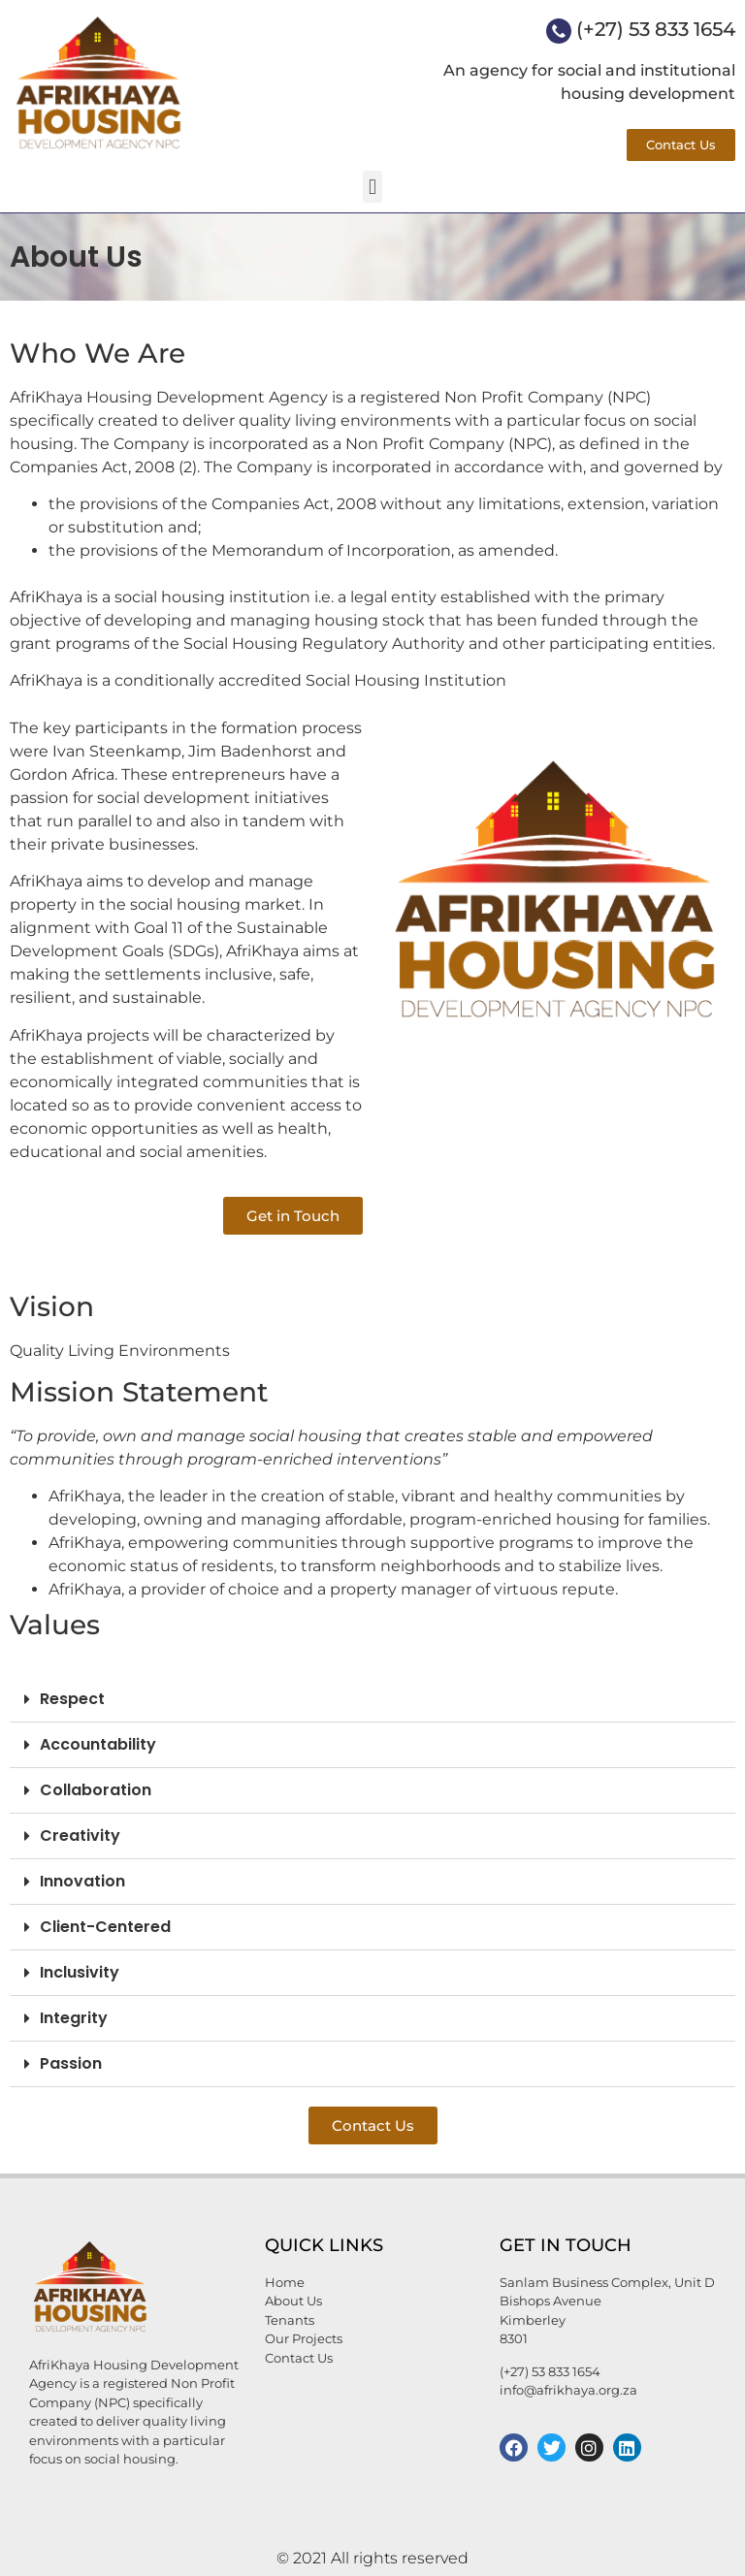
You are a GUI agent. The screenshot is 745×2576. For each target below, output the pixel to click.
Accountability (98, 1744)
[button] (372, 187)
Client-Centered (105, 1927)
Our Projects (303, 2338)
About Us (293, 2300)
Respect (72, 1699)
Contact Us (299, 2358)
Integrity (74, 2018)
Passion (71, 2063)
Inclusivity (79, 1972)
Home (285, 2282)
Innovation (82, 1881)
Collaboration (95, 1790)
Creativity (80, 1835)
